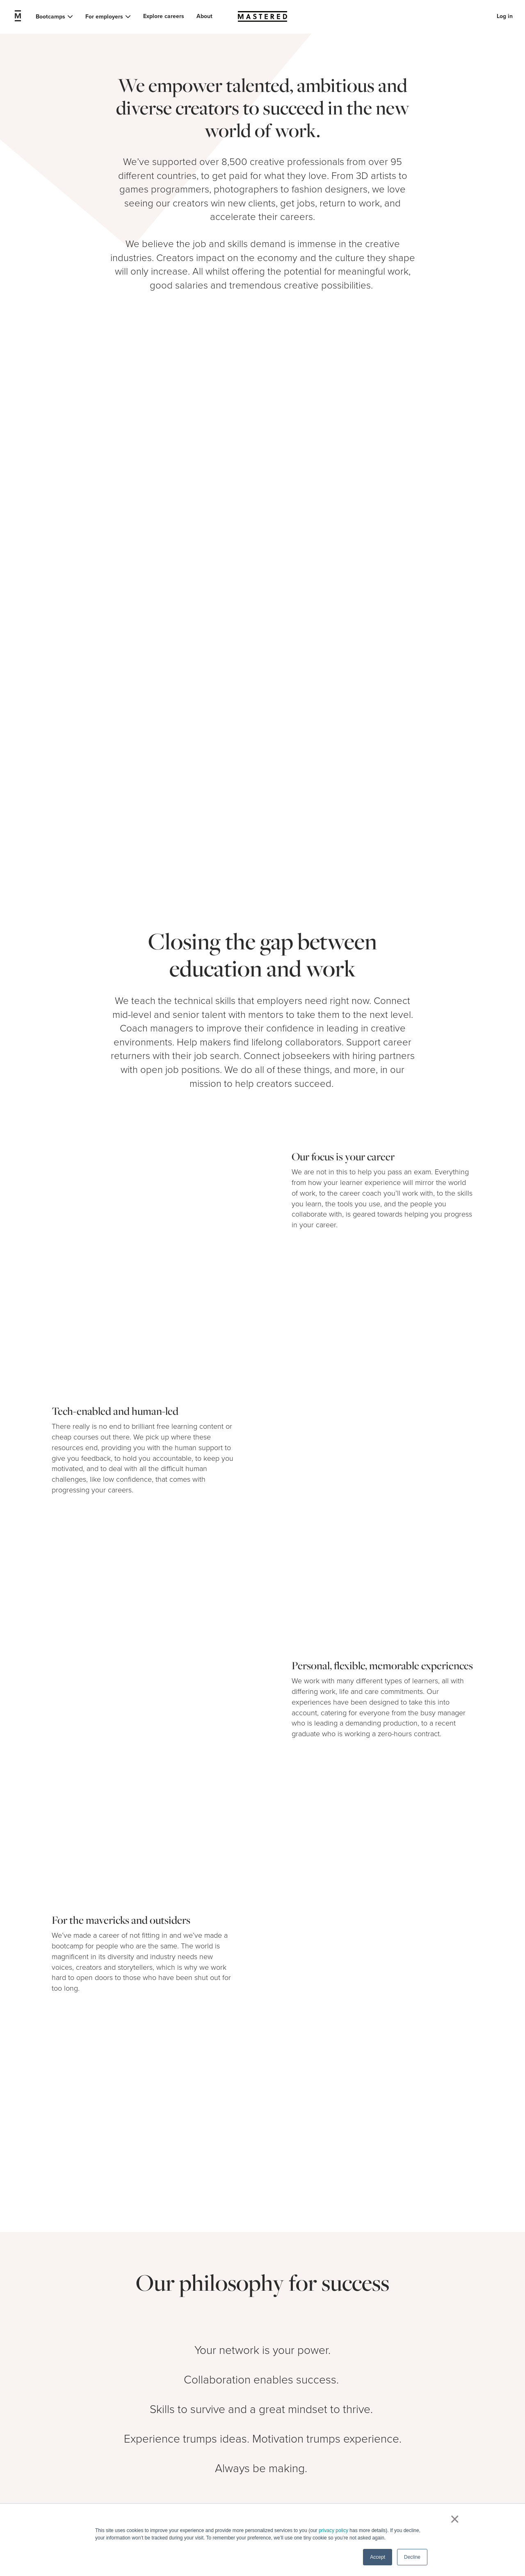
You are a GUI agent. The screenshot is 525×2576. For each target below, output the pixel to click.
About (204, 16)
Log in (505, 16)
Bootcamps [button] (50, 16)
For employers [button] (104, 16)
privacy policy (333, 2530)
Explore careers (163, 16)
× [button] (453, 2519)
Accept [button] (377, 2557)
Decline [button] (412, 2557)
